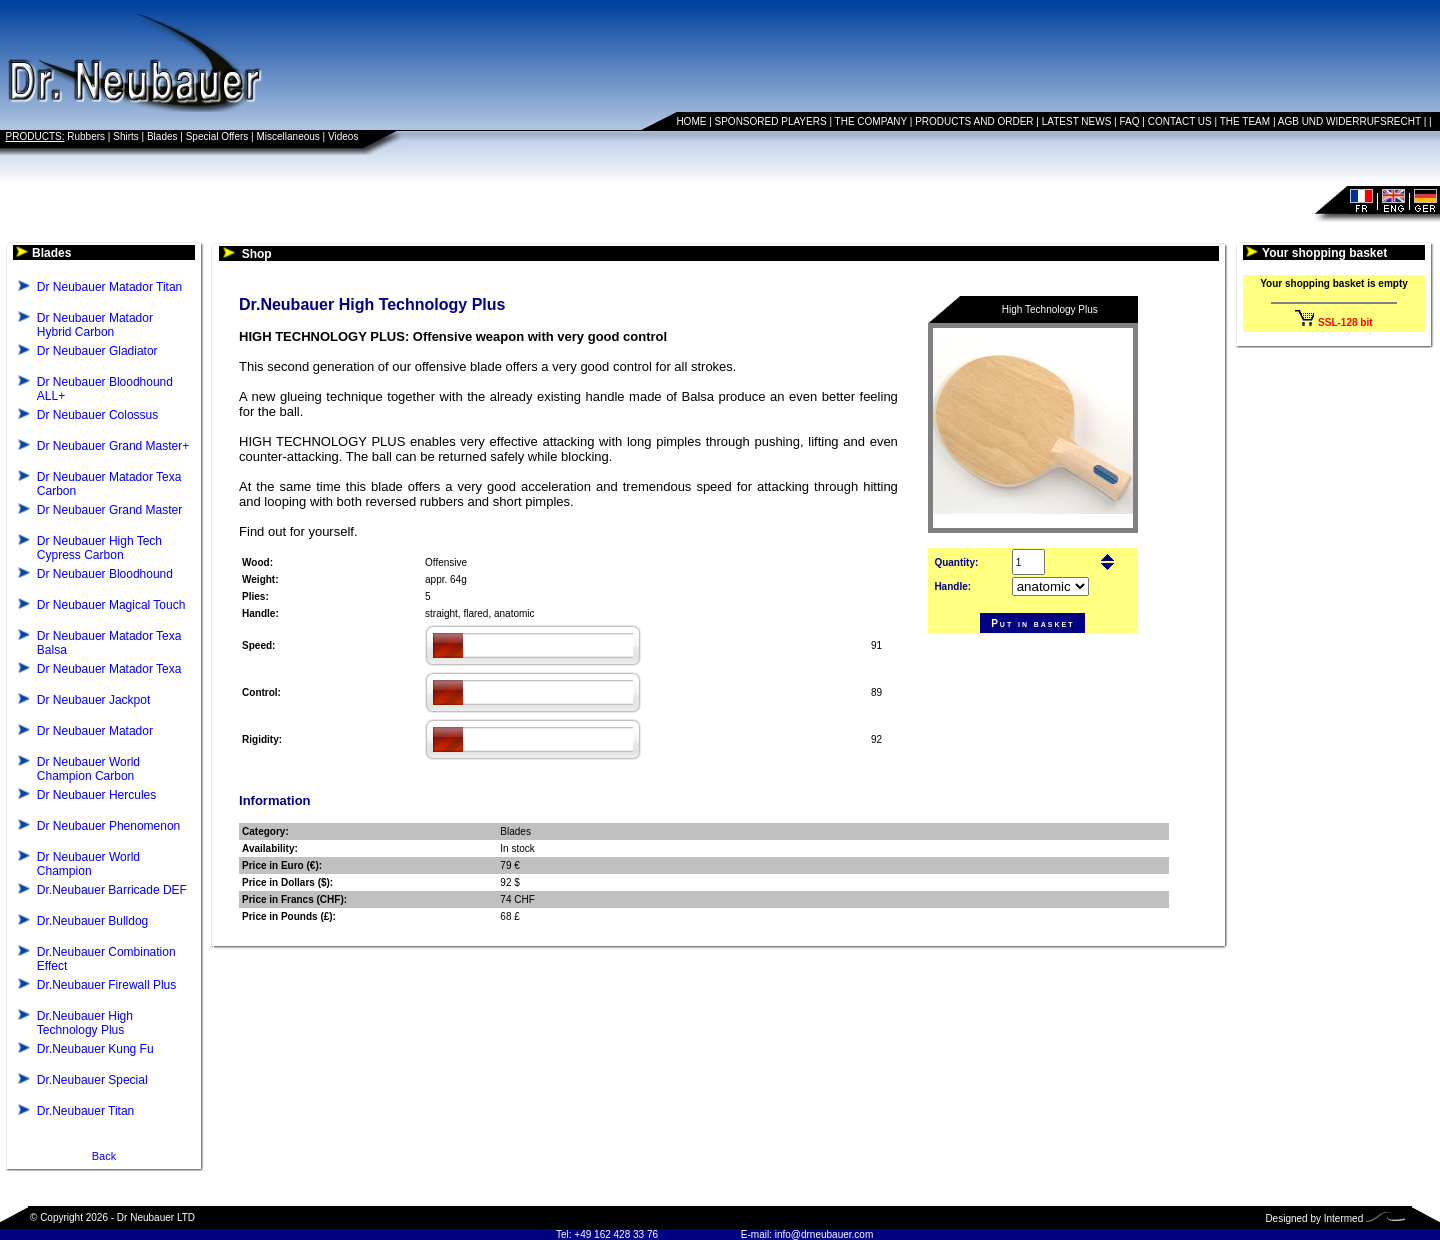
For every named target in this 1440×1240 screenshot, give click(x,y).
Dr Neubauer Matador (95, 731)
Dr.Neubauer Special (92, 1080)
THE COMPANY (871, 121)
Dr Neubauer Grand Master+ (113, 446)
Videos (343, 136)
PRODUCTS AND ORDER (974, 121)
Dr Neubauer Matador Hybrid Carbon (95, 325)
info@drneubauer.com (824, 1234)
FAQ (1130, 121)
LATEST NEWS (1077, 121)
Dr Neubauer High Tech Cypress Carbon (99, 548)
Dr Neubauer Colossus (97, 415)
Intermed (1343, 1218)
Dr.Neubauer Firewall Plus (106, 985)
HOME (691, 121)
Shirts (126, 136)
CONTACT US (1180, 121)
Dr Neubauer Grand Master (109, 510)
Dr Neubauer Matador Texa (109, 669)
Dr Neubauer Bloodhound (105, 574)
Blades (162, 136)
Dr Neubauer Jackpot (93, 700)
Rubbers (86, 136)
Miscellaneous (287, 136)
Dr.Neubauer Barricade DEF (112, 890)
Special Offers (217, 136)
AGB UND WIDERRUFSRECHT (1349, 121)
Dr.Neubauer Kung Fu (95, 1049)
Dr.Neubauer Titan (85, 1111)
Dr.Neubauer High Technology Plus (85, 1023)
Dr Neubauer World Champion (88, 864)
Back (104, 1156)
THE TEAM (1245, 121)
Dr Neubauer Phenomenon (108, 826)
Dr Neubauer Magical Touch (111, 605)
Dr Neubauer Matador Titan (109, 287)
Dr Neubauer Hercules (96, 795)
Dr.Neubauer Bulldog (92, 921)
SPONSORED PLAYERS (771, 121)
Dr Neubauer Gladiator (97, 351)
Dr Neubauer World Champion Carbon (88, 769)
